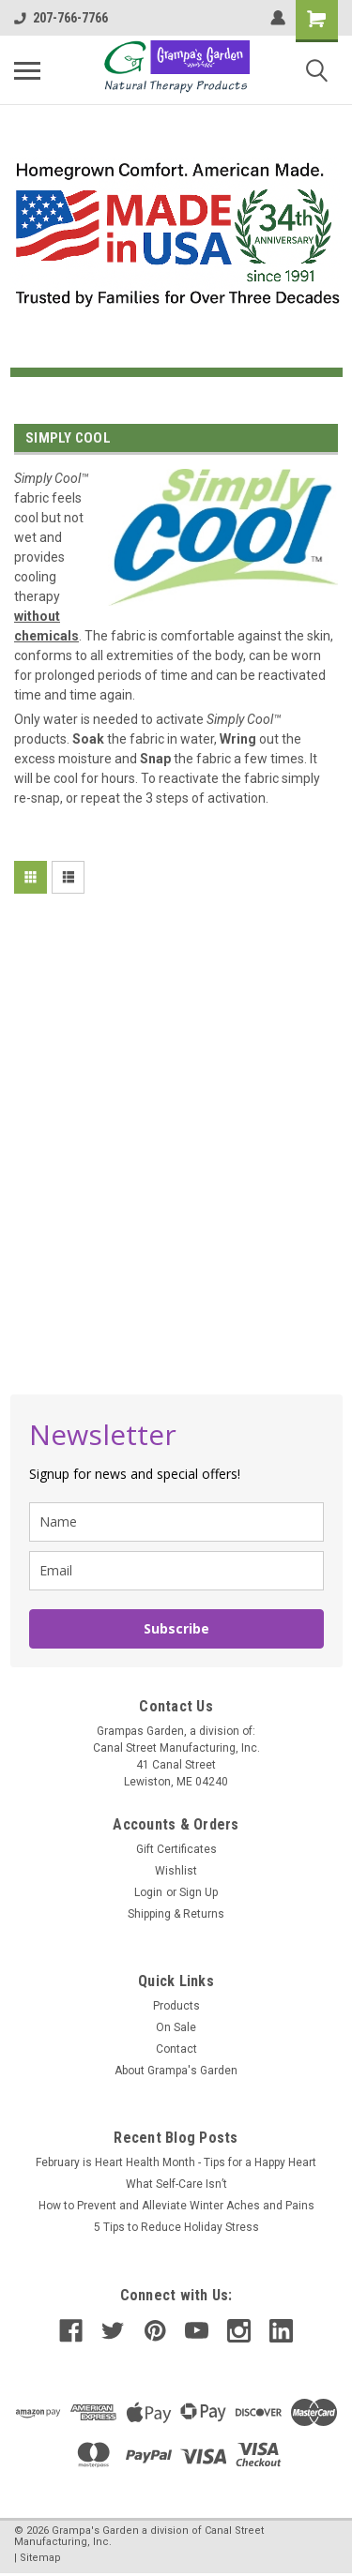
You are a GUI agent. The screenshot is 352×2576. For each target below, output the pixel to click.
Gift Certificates (176, 1849)
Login (148, 1892)
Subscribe (176, 1628)
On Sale (176, 2027)
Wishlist (176, 1870)
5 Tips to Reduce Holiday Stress (176, 2227)
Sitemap (40, 2558)
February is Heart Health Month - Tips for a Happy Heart (176, 2162)
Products (176, 2005)
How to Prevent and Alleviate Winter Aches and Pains (176, 2205)
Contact (176, 2049)
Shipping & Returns (176, 1914)
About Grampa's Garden (176, 2070)
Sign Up (198, 1892)
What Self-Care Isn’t (176, 2184)
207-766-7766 (61, 17)
